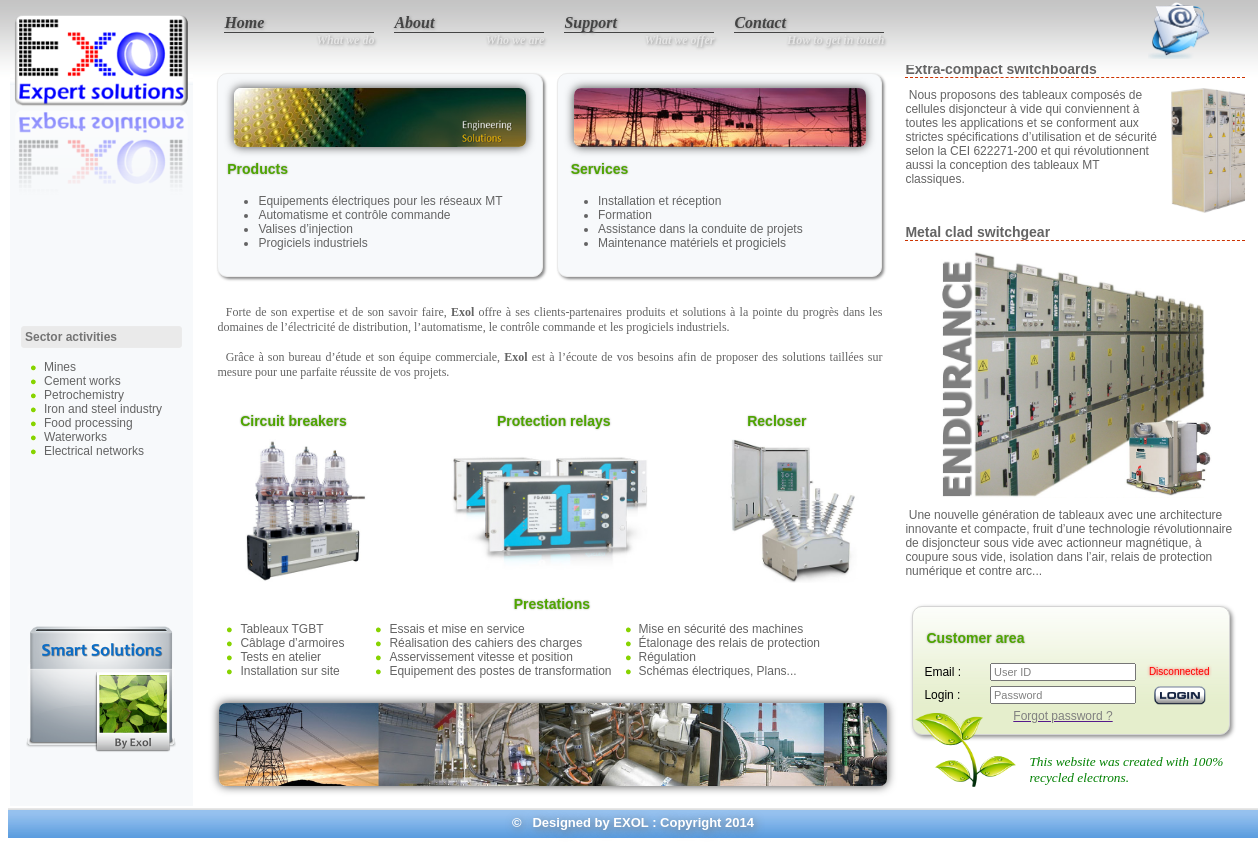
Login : (942, 695)
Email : (942, 672)
